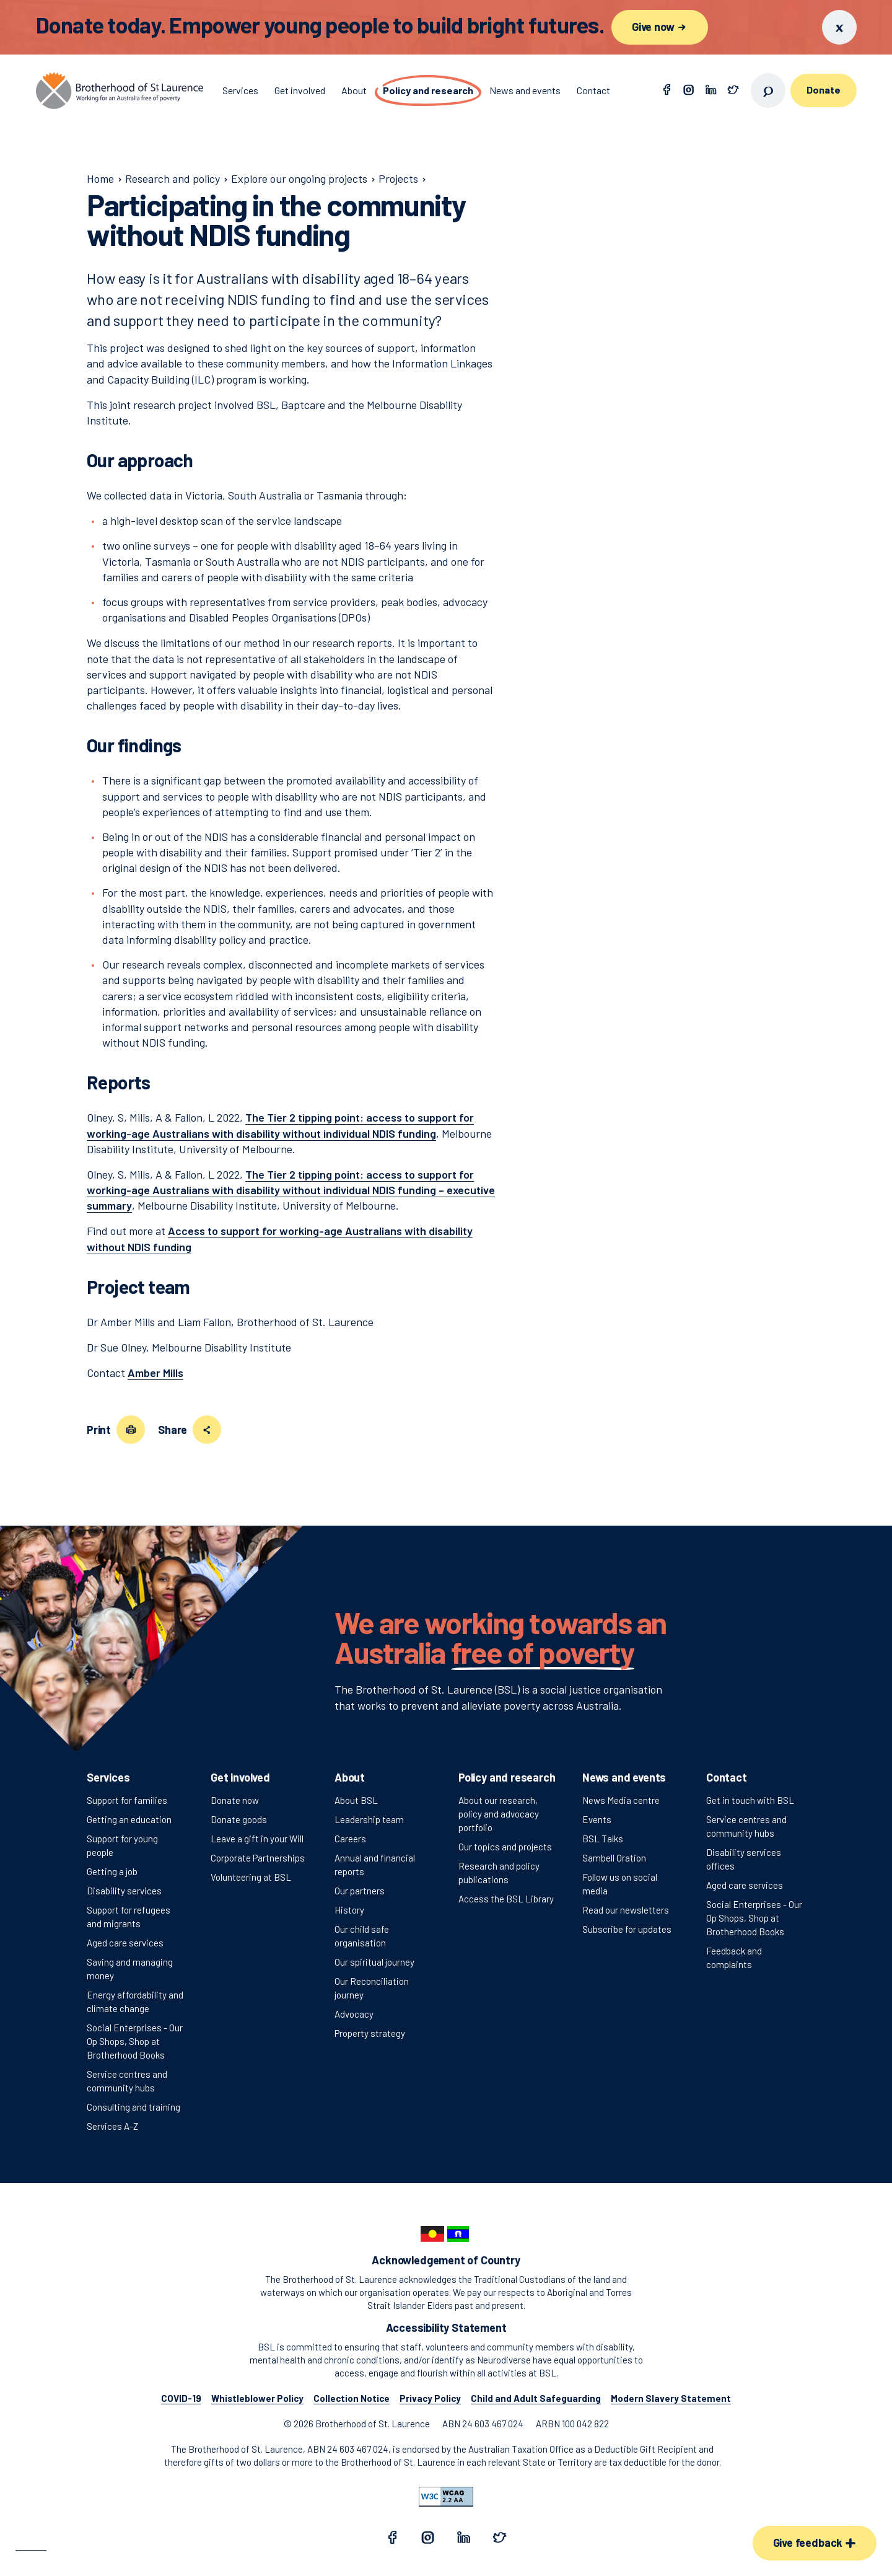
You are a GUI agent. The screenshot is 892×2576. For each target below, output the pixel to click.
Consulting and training (133, 2106)
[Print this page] (130, 1429)
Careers (350, 1838)
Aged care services (125, 1942)
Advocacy (354, 2014)
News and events (624, 1777)
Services (108, 1777)
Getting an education (129, 1819)
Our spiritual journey (374, 1961)
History (349, 1909)
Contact (726, 1777)
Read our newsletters (625, 1909)
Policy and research (507, 1777)
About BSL (356, 1800)
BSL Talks (602, 1838)
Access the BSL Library (506, 1898)
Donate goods (239, 1819)
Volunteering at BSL (251, 1877)
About (349, 1777)
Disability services (124, 1890)
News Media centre (621, 1800)
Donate (823, 89)
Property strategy (369, 2033)
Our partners (359, 1890)
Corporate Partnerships (258, 1857)
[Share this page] (207, 1429)
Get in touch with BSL (750, 1800)
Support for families (127, 1800)
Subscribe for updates (626, 1929)
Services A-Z (112, 2126)
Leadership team (369, 1819)
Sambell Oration (614, 1857)
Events (596, 1819)
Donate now (235, 1800)
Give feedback (814, 2542)
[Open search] (768, 90)
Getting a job (112, 1871)
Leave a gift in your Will (257, 1838)
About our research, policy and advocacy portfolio (498, 1814)
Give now (660, 26)
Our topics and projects (505, 1846)
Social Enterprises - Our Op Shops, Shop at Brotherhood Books (135, 2041)
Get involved (240, 1777)
